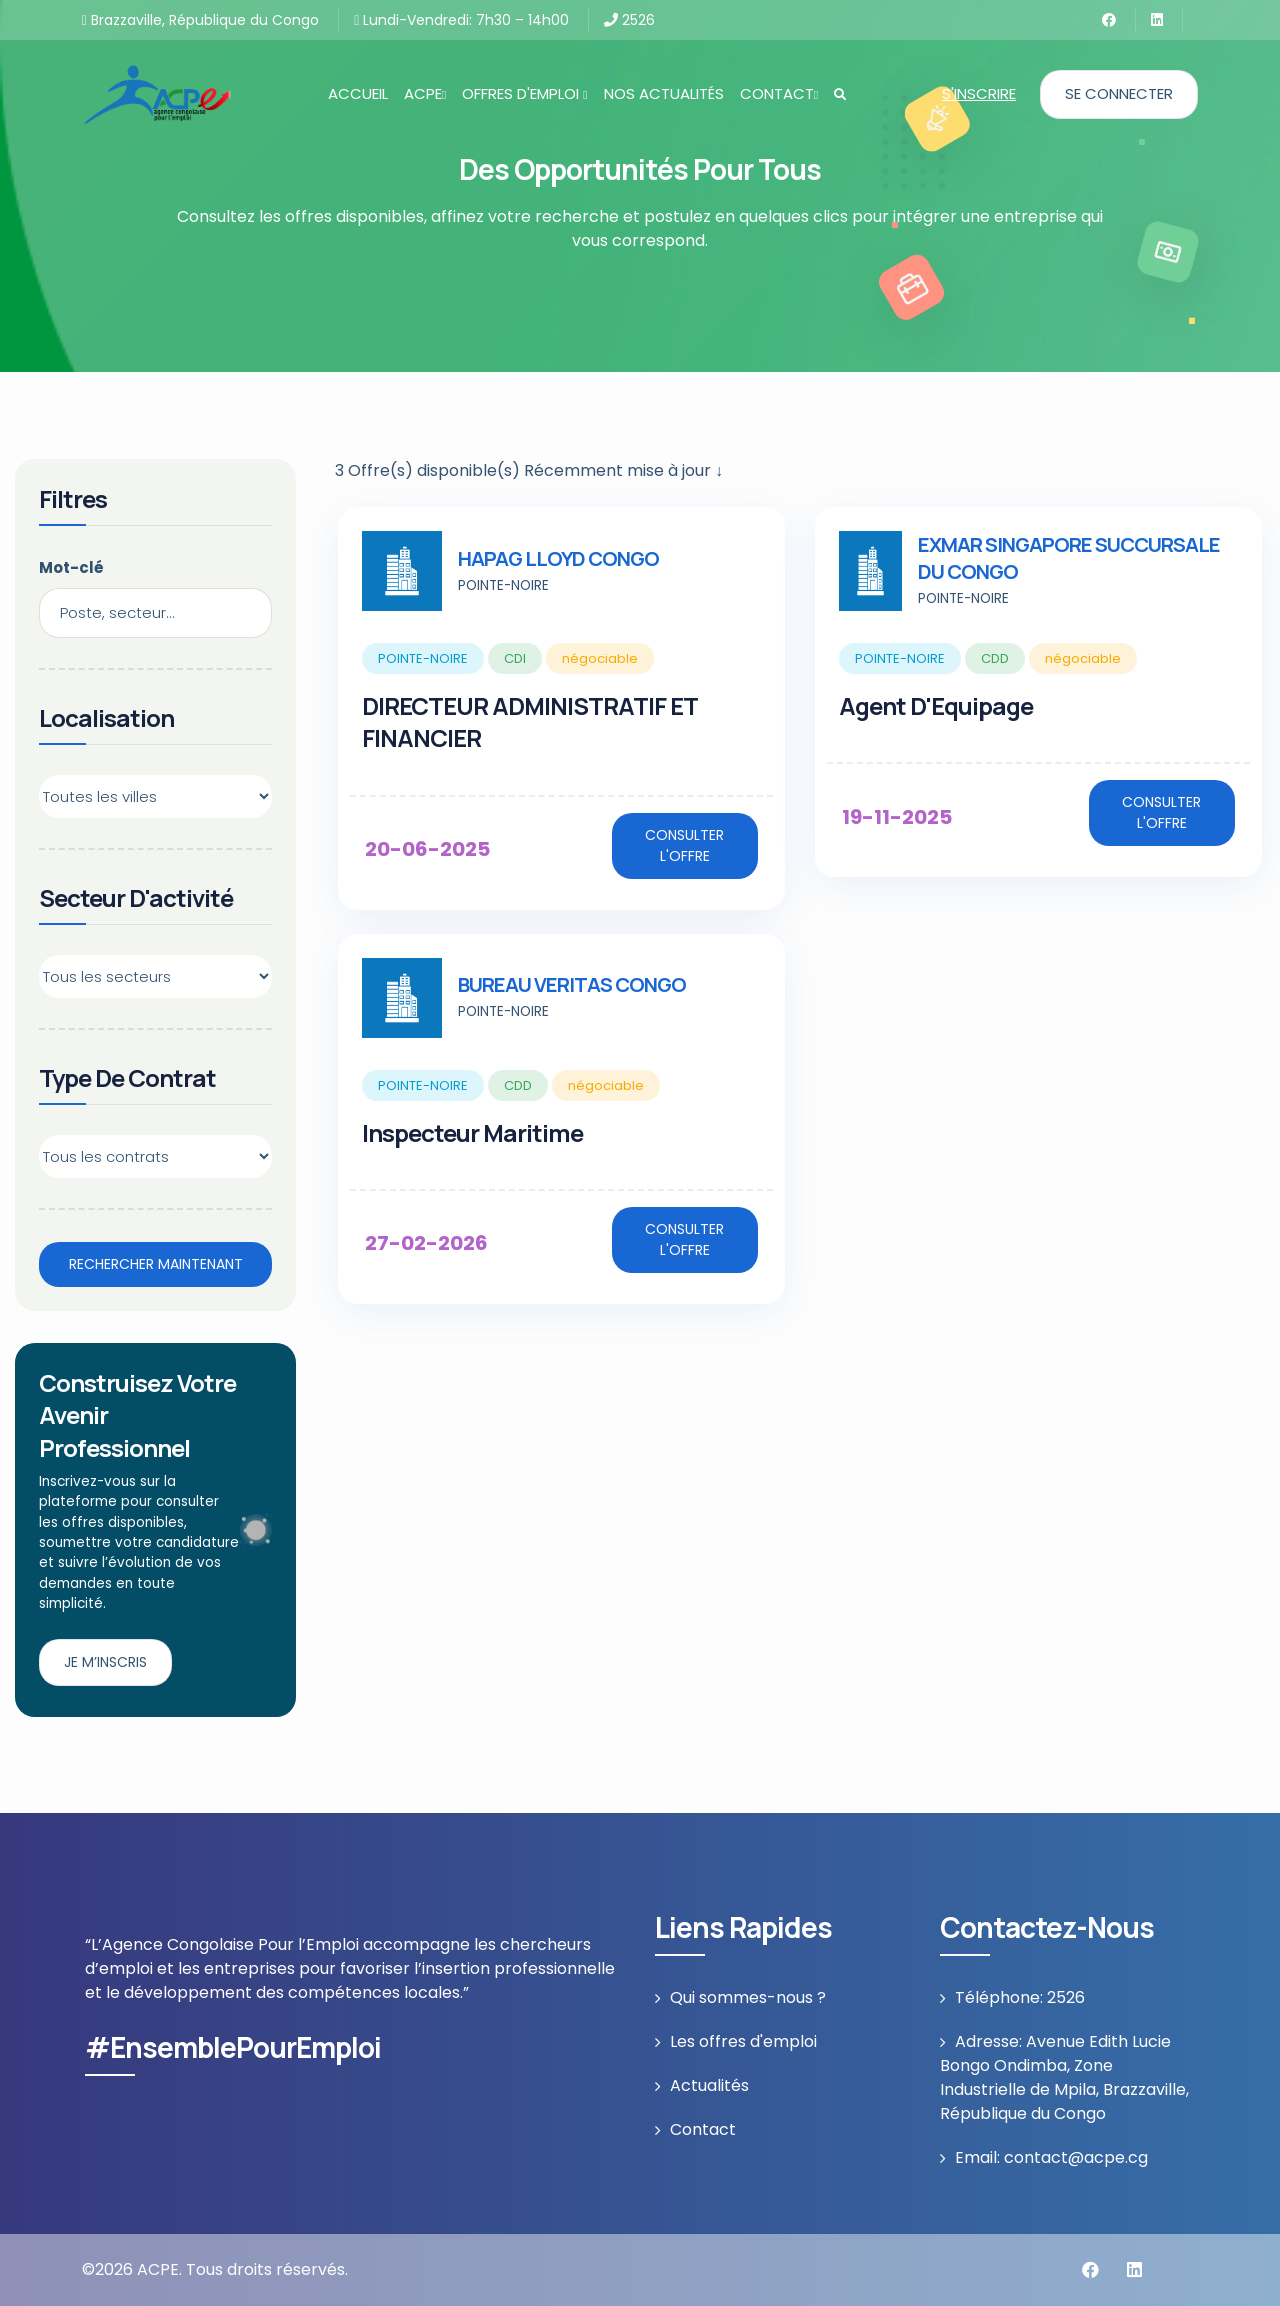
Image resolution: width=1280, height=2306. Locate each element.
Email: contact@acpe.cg (1051, 2157)
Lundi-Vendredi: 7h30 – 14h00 (461, 20)
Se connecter (1119, 93)
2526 (629, 20)
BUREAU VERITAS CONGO (572, 984)
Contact (703, 2129)
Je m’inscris (105, 1662)
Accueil (358, 93)
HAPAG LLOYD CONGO (558, 558)
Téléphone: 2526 (1020, 1997)
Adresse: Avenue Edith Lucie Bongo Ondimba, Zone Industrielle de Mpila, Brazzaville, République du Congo (1064, 2077)
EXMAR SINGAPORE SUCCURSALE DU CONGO (1069, 558)
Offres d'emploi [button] (524, 93)
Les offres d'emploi (743, 2041)
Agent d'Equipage (936, 705)
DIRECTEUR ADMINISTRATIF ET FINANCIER (529, 721)
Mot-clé (71, 567)
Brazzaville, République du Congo (200, 20)
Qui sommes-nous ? (748, 1997)
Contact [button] (779, 93)
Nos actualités (664, 93)
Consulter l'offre (684, 845)
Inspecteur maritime (472, 1132)
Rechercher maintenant (156, 1264)
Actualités (709, 2085)
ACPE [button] (425, 93)
